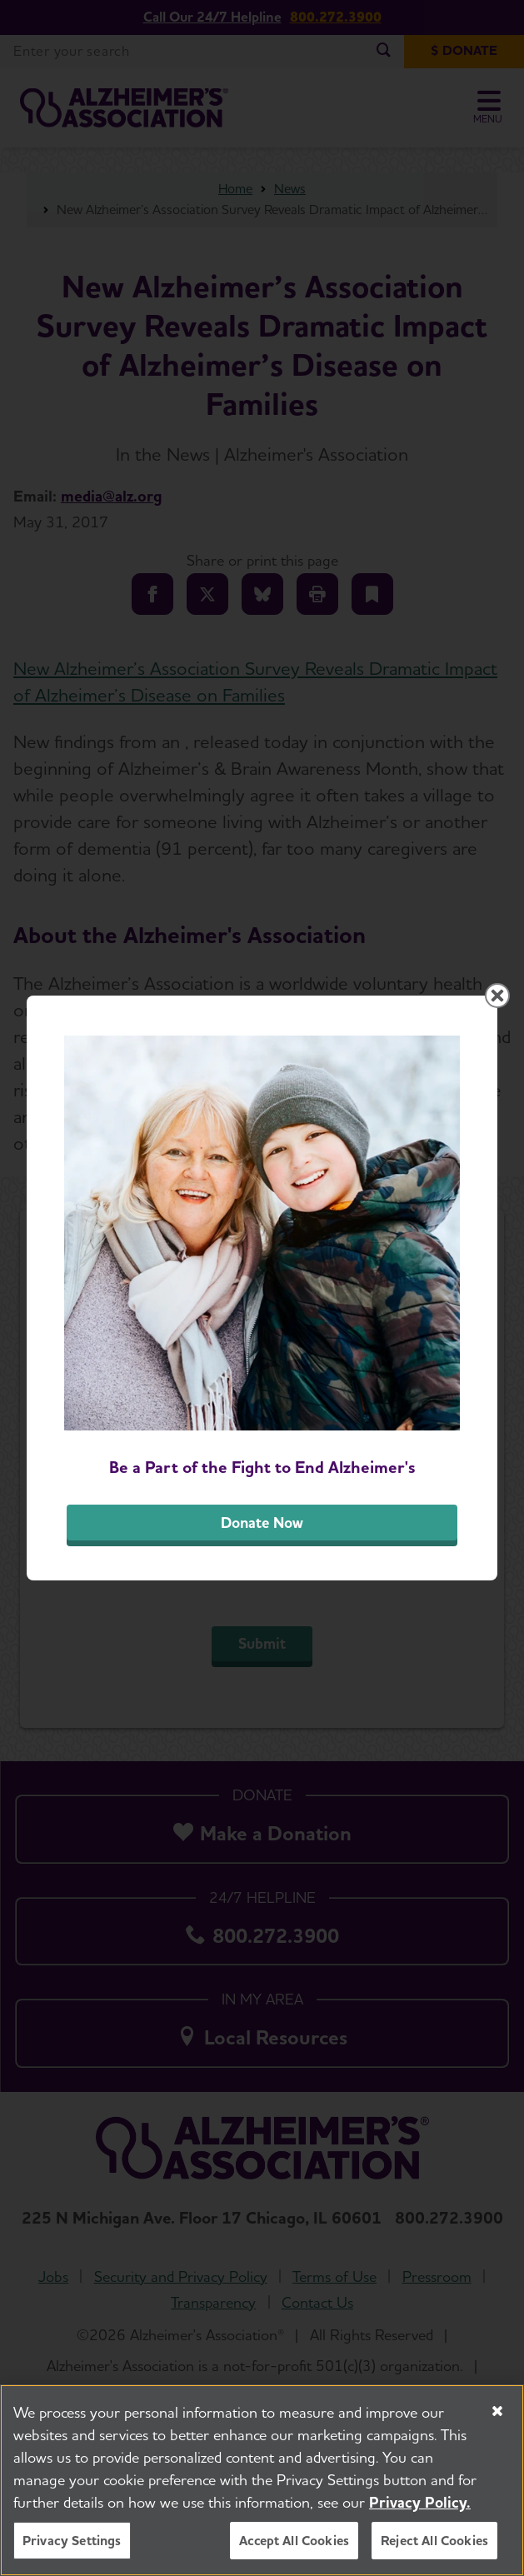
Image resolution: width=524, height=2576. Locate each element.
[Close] (497, 2412)
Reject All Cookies (434, 2541)
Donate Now (262, 1522)
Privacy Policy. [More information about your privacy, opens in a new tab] (420, 2503)
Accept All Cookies (294, 2541)
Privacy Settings (72, 2541)
